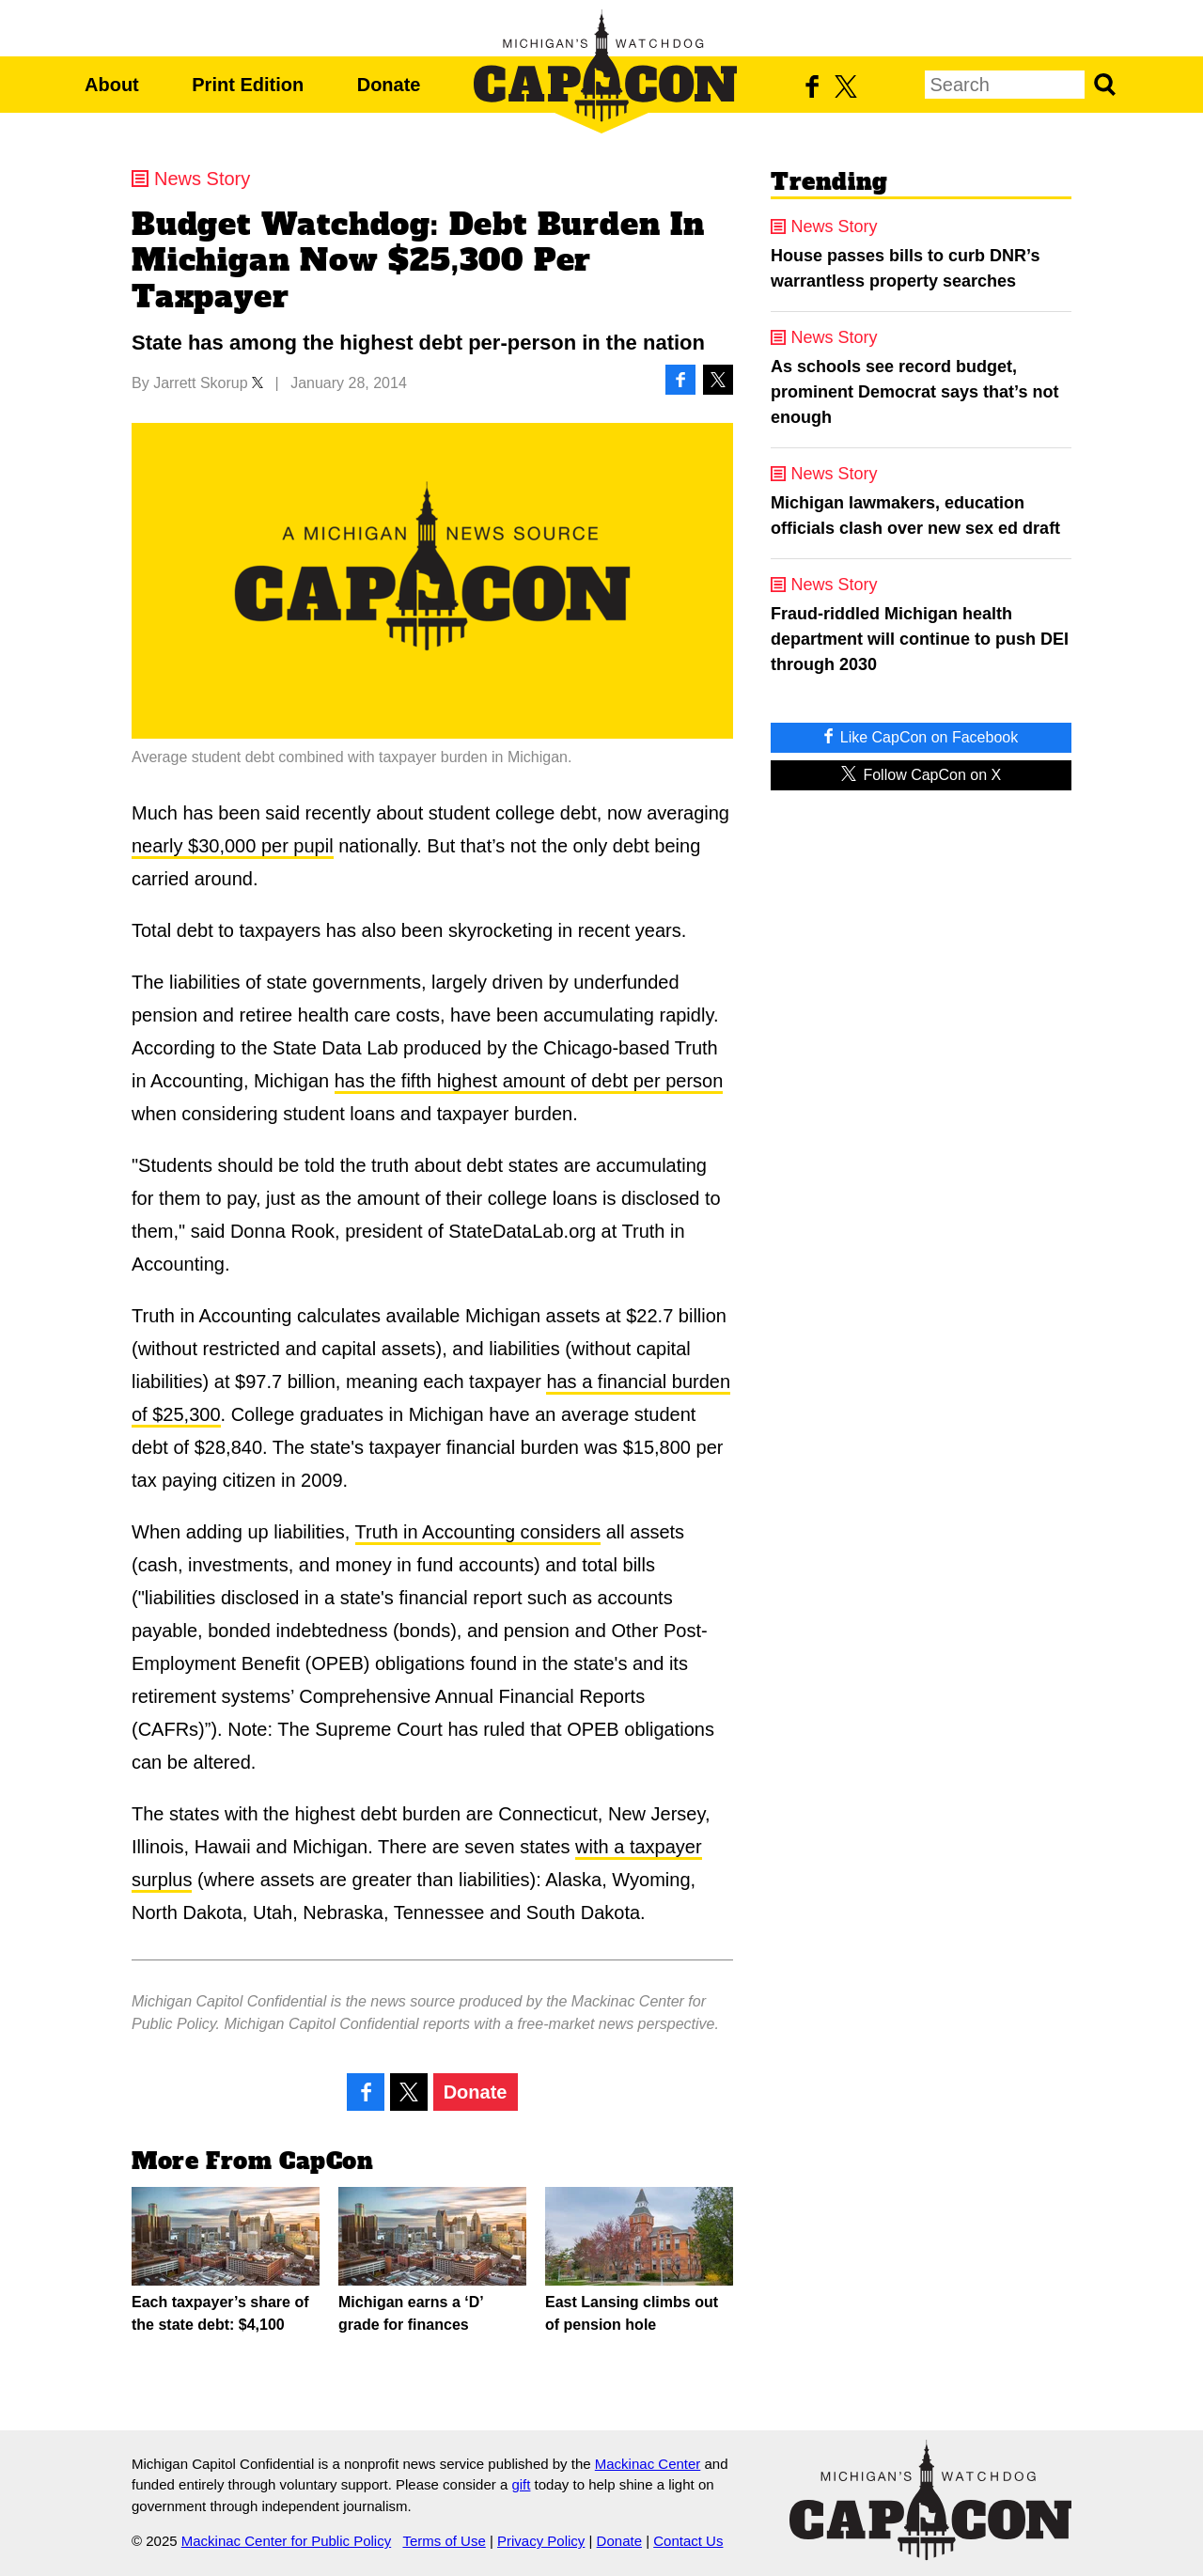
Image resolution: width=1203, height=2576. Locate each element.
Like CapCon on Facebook (921, 736)
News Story (202, 178)
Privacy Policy (541, 2541)
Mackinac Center (648, 2464)
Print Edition (248, 84)
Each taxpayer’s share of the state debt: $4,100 (226, 2260)
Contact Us (688, 2541)
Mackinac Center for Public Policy (286, 2541)
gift (520, 2484)
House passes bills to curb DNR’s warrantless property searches (905, 268)
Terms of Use (443, 2541)
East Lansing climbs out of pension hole (639, 2260)
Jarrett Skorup (200, 383)
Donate (389, 84)
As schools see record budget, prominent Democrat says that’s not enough (914, 392)
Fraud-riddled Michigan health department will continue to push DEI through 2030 (920, 639)
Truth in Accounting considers (478, 1532)
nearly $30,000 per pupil (233, 845)
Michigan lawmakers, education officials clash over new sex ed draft (915, 515)
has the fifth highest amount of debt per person (529, 1080)
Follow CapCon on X (921, 774)
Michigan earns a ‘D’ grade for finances (432, 2260)
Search (1104, 84)
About (112, 84)
